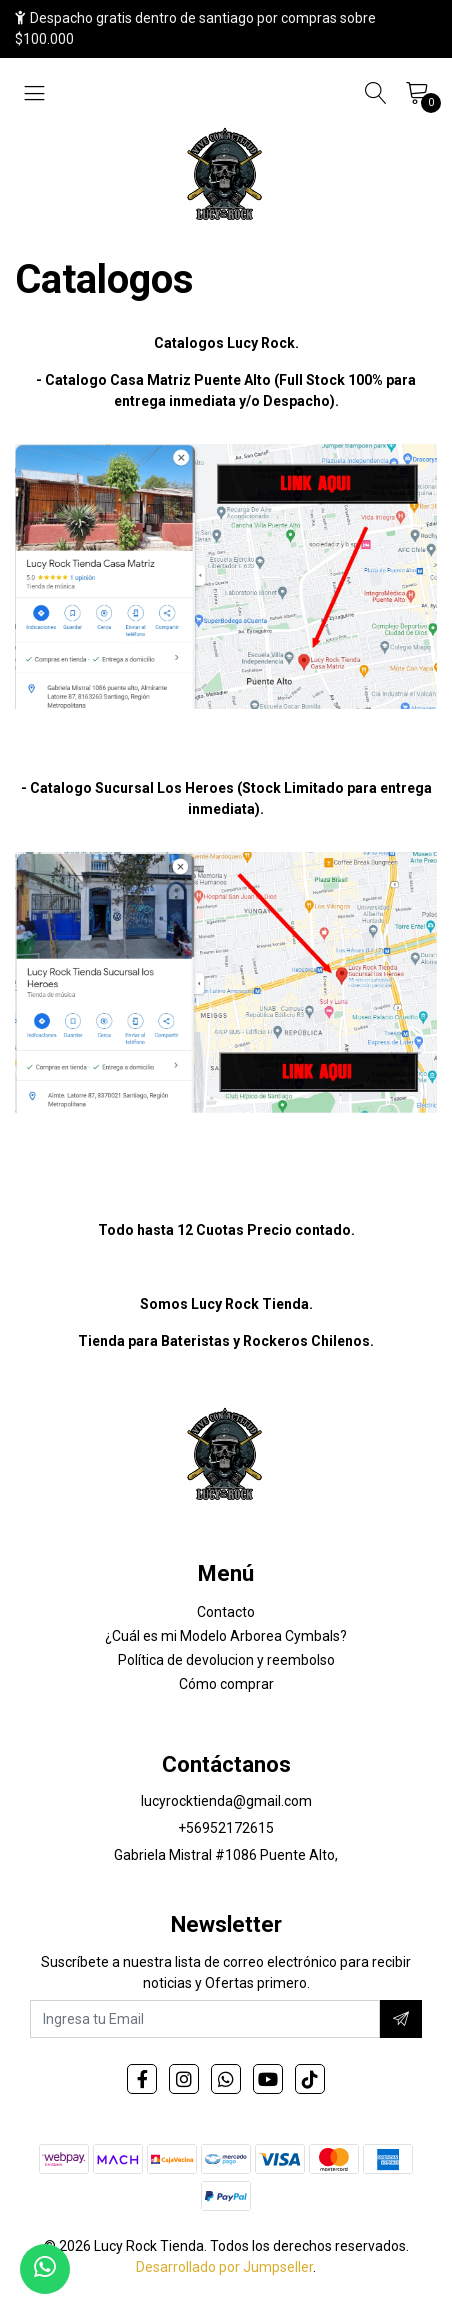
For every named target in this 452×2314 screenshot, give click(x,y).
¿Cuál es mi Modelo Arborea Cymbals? (226, 1636)
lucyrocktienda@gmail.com (226, 1801)
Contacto (226, 1612)
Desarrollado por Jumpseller (224, 2267)
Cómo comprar (226, 1684)
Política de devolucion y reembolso (226, 1660)
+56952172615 (226, 1828)
